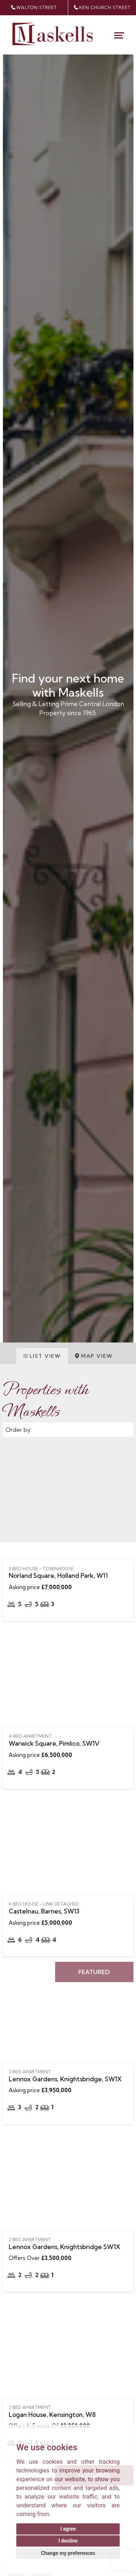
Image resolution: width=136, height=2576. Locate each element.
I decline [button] (68, 2541)
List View (42, 1356)
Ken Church (102, 7)
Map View (94, 1356)
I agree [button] (68, 2529)
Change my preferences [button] (68, 2553)
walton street (34, 7)
